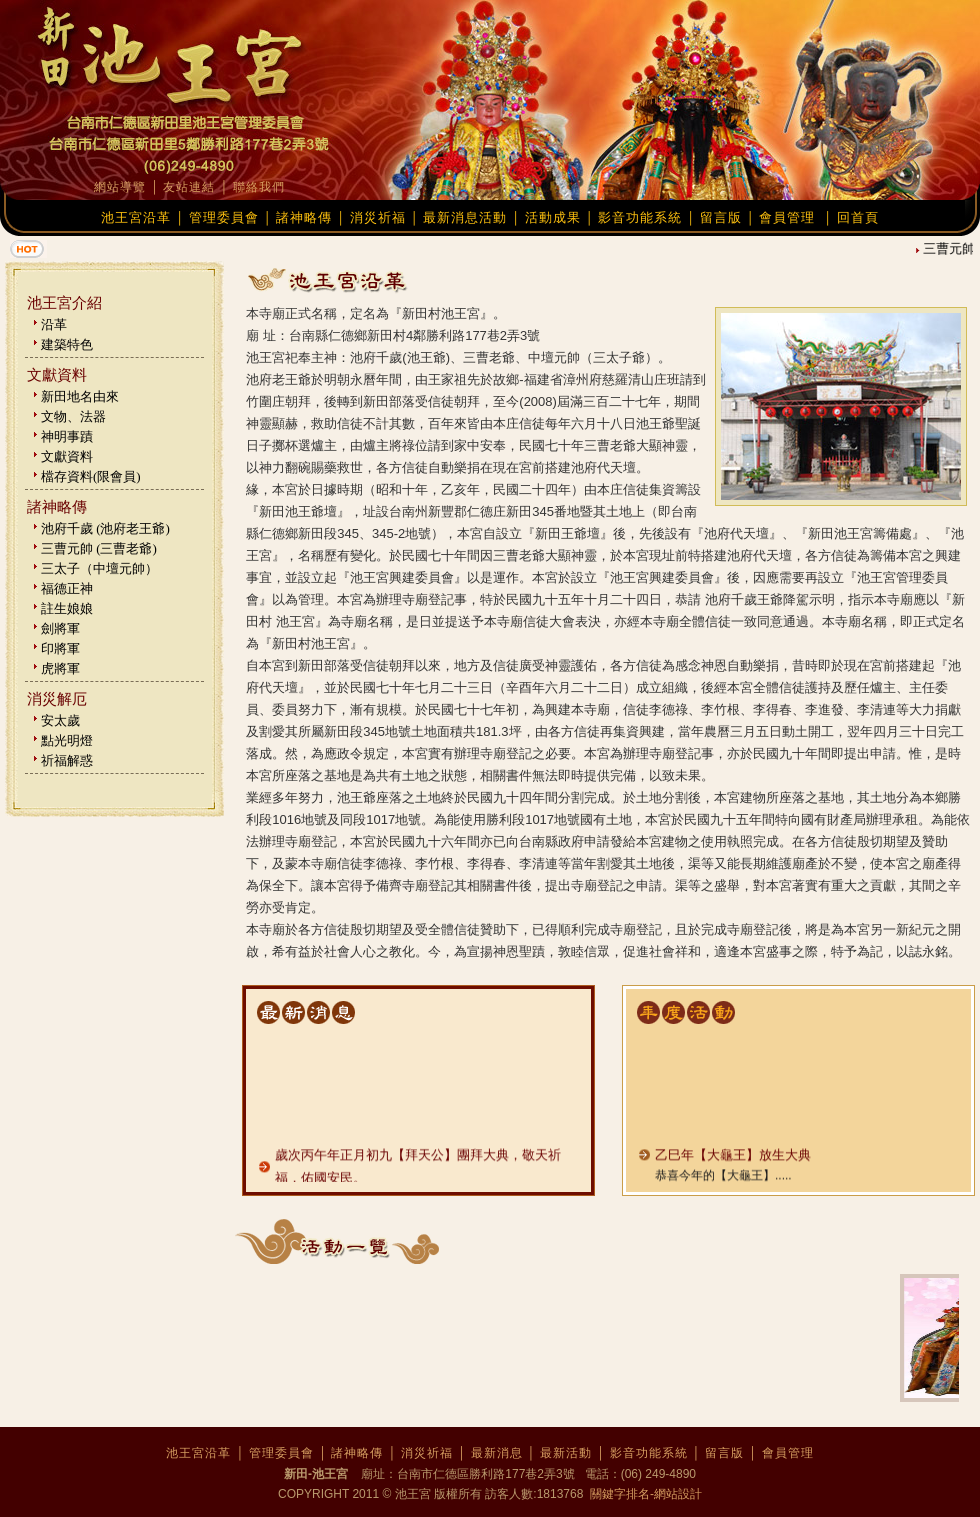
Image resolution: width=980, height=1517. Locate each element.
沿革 (54, 324)
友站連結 (189, 187)
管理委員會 (224, 217)
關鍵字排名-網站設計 (644, 1494)
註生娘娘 (67, 608)
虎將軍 (60, 668)
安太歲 (60, 720)
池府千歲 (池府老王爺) (105, 528)
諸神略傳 (304, 217)
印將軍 (60, 648)
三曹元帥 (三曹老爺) (99, 548)
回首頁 (858, 217)
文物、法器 (73, 416)
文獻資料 (67, 456)
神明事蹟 (67, 436)
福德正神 (67, 588)
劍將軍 (60, 628)
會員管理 (787, 217)
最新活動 (566, 1453)
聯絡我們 (259, 187)
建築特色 (67, 344)
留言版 (721, 217)
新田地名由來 (80, 396)
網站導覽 (120, 187)
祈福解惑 (67, 760)
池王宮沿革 (136, 217)
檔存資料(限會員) (91, 476)
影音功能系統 (640, 217)
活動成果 (553, 217)
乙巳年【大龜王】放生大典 (733, 1167)
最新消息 (497, 1453)
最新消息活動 (465, 217)
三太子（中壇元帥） (99, 568)
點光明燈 (67, 740)
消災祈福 (378, 217)
